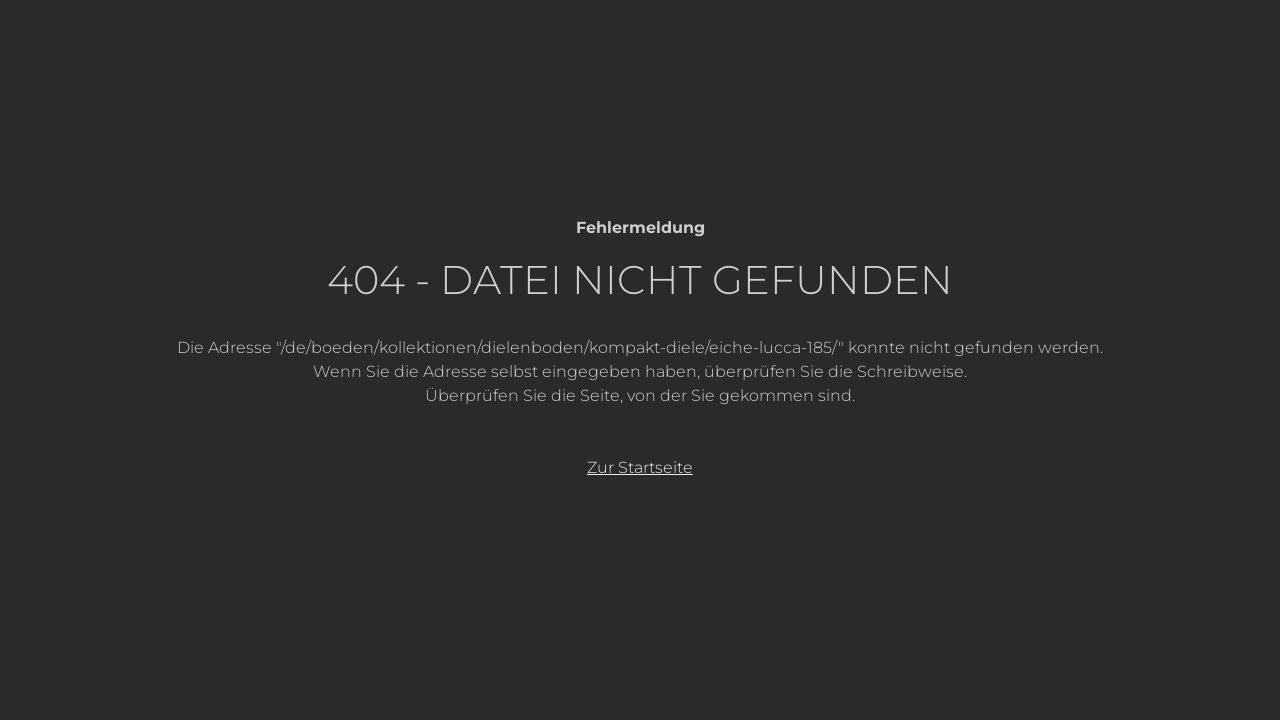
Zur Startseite (640, 467)
